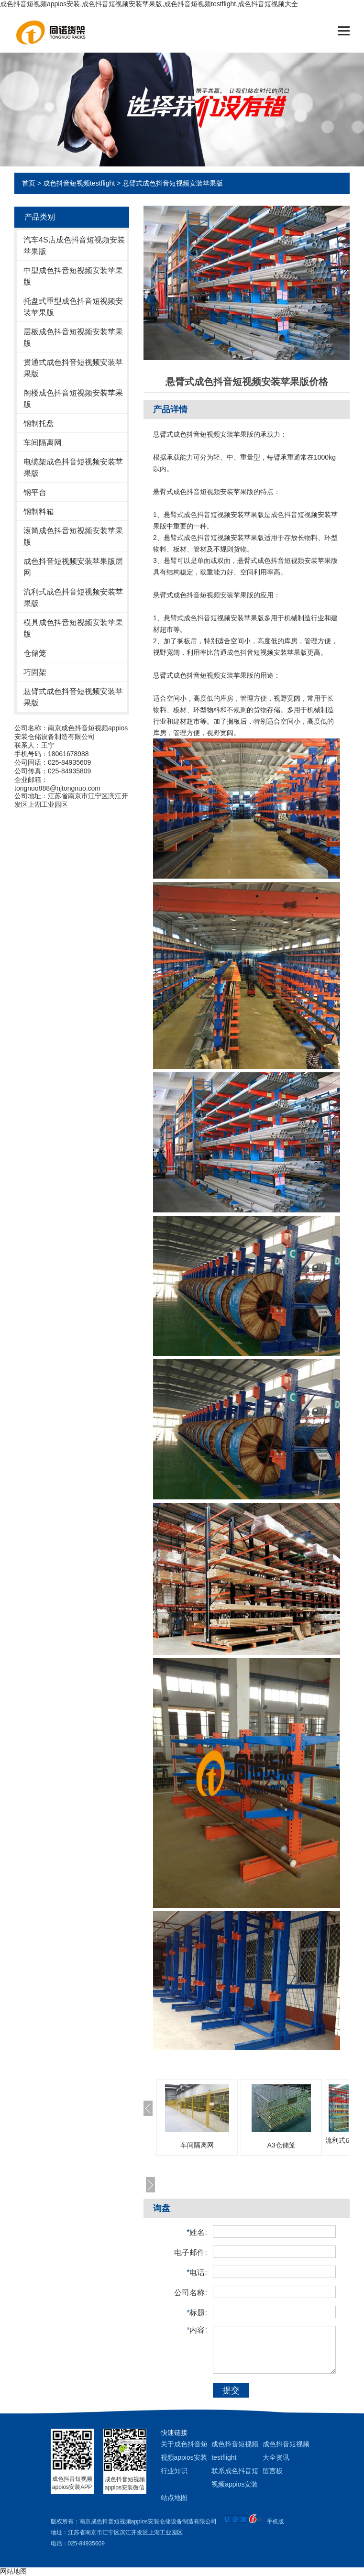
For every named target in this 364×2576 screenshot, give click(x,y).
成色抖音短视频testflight (79, 183)
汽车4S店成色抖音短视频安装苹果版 (74, 245)
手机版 (275, 2521)
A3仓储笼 (281, 2145)
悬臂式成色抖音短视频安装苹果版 (172, 183)
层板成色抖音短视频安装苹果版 (73, 337)
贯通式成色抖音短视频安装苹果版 (73, 368)
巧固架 (34, 672)
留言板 (273, 2471)
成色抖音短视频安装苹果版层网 (73, 567)
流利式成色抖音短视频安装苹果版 (73, 597)
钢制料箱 (38, 511)
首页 (28, 183)
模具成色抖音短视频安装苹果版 (73, 628)
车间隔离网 (42, 443)
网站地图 (13, 2571)
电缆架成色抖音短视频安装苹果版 (73, 467)
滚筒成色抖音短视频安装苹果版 (73, 536)
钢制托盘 (38, 423)
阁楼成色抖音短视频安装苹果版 (73, 398)
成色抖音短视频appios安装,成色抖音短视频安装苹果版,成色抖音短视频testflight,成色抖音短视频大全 (149, 4)
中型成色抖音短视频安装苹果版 (73, 276)
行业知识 (174, 2471)
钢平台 (34, 492)
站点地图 (174, 2497)
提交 (231, 2390)
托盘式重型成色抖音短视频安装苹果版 (73, 307)
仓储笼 (34, 653)
